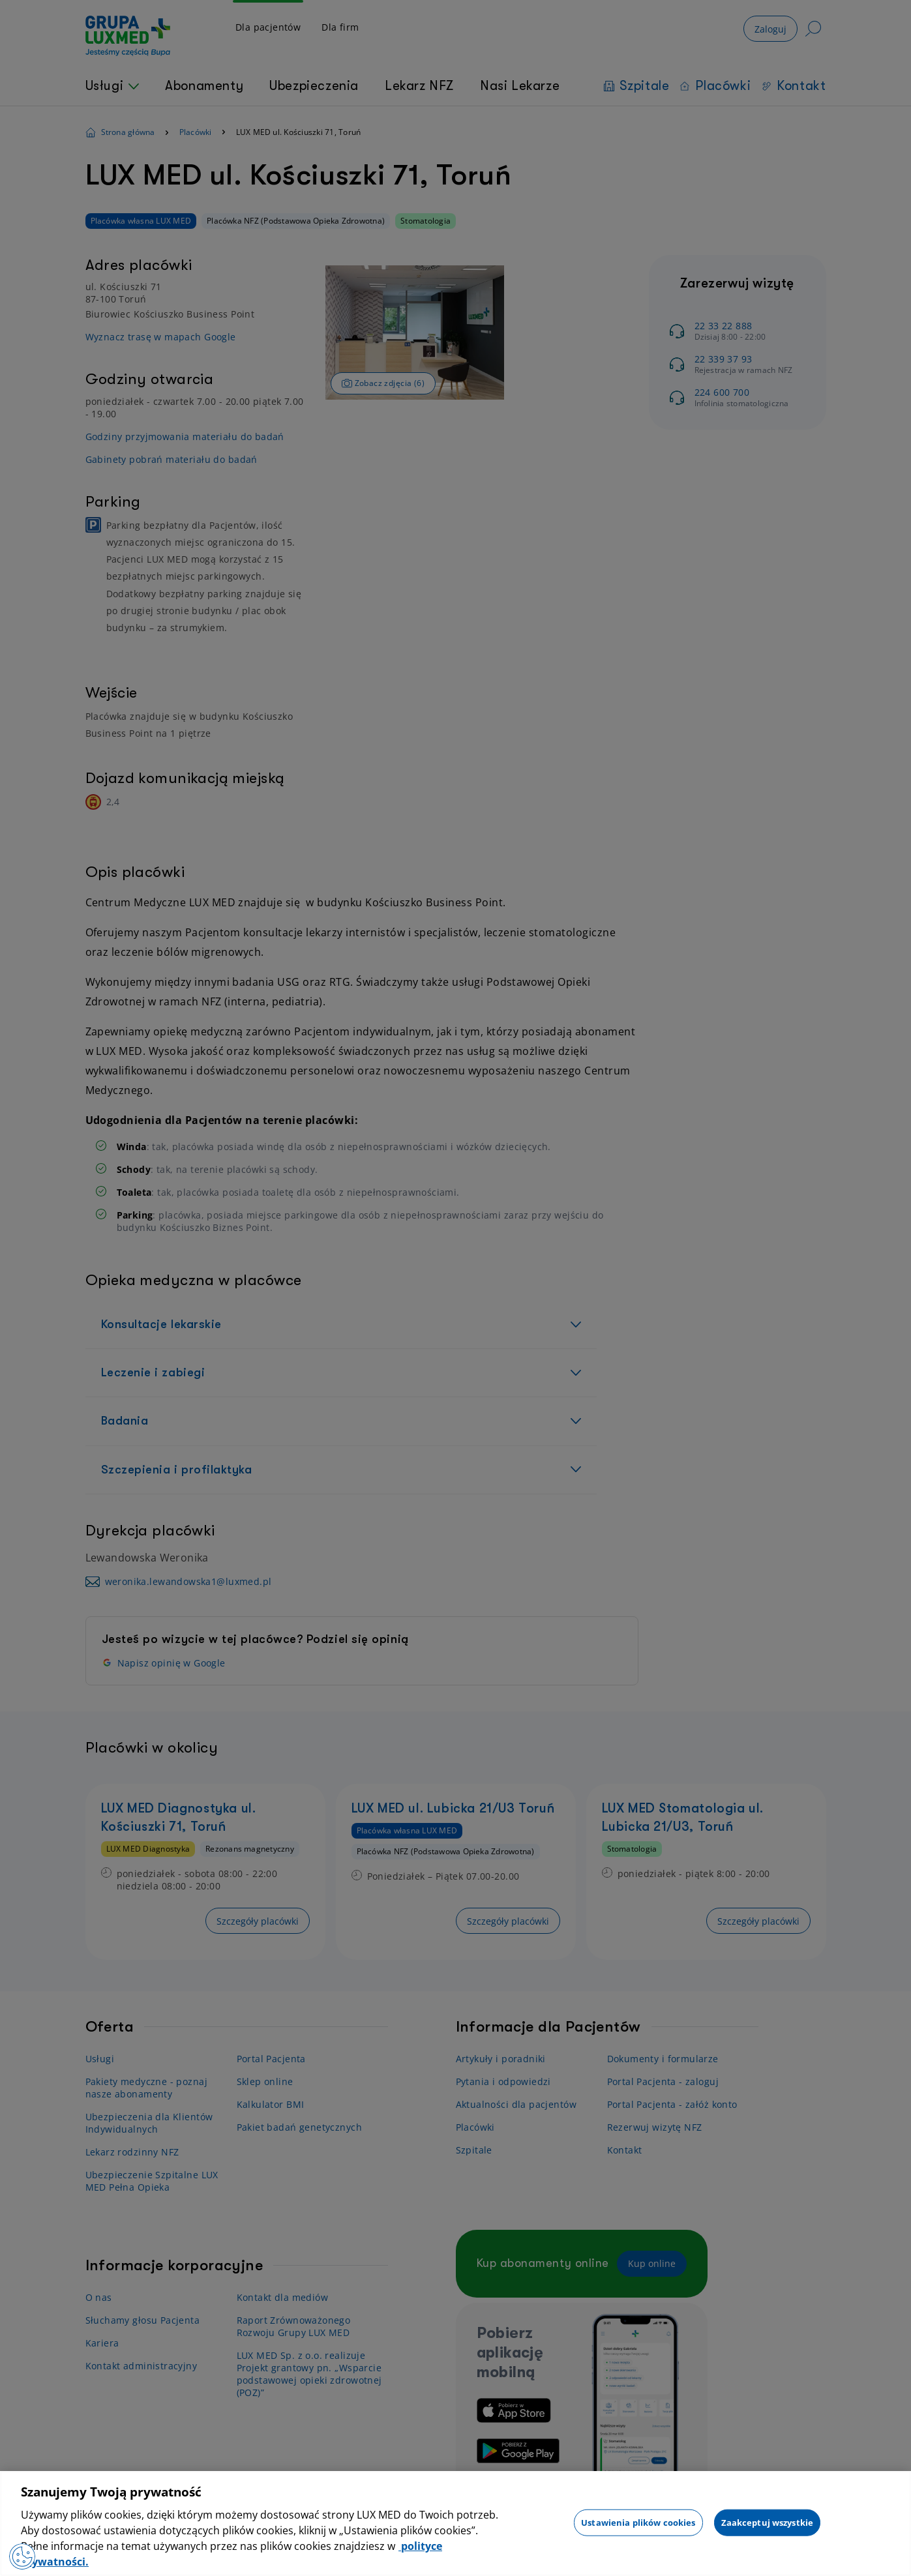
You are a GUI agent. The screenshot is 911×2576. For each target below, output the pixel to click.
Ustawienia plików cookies (638, 2522)
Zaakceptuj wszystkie (767, 2522)
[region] (455, 2523)
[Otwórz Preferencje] (22, 2556)
